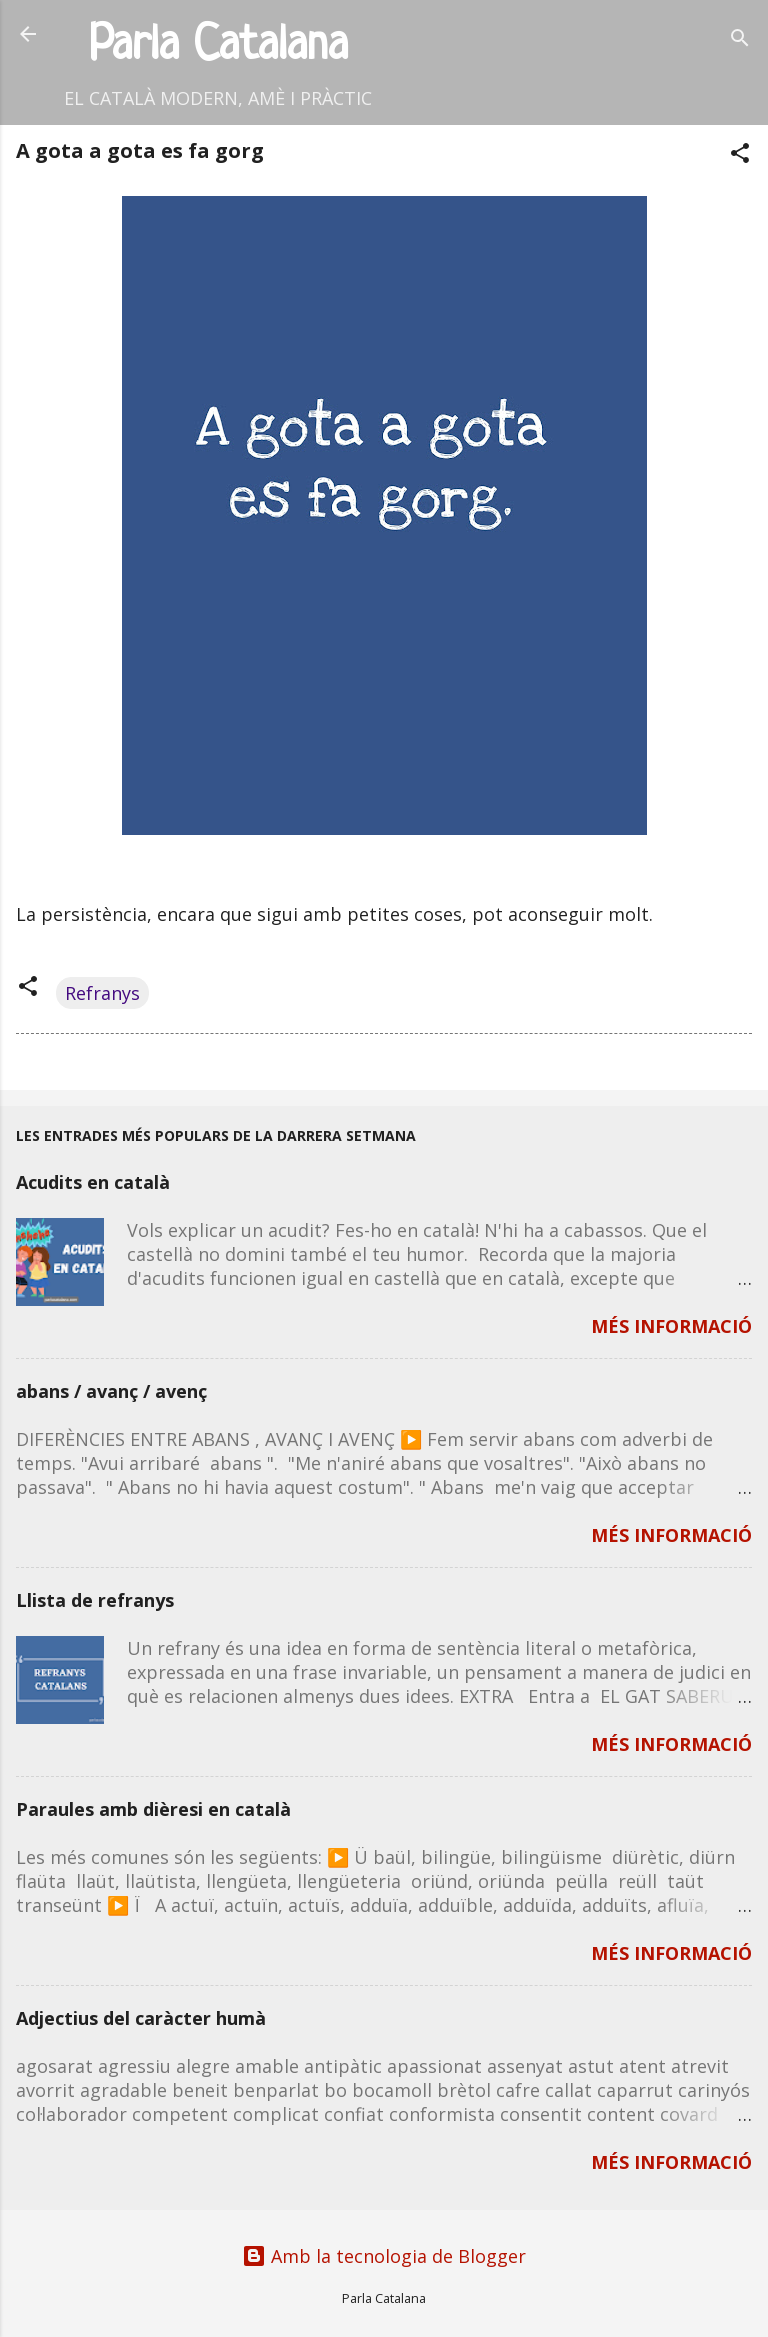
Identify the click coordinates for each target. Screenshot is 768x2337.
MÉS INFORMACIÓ (671, 1326)
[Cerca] (740, 40)
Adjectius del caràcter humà (141, 2018)
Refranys (102, 993)
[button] (740, 155)
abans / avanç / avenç (111, 1391)
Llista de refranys (95, 1600)
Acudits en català (93, 1182)
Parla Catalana (218, 46)
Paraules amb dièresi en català (153, 1809)
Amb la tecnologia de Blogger (384, 2256)
